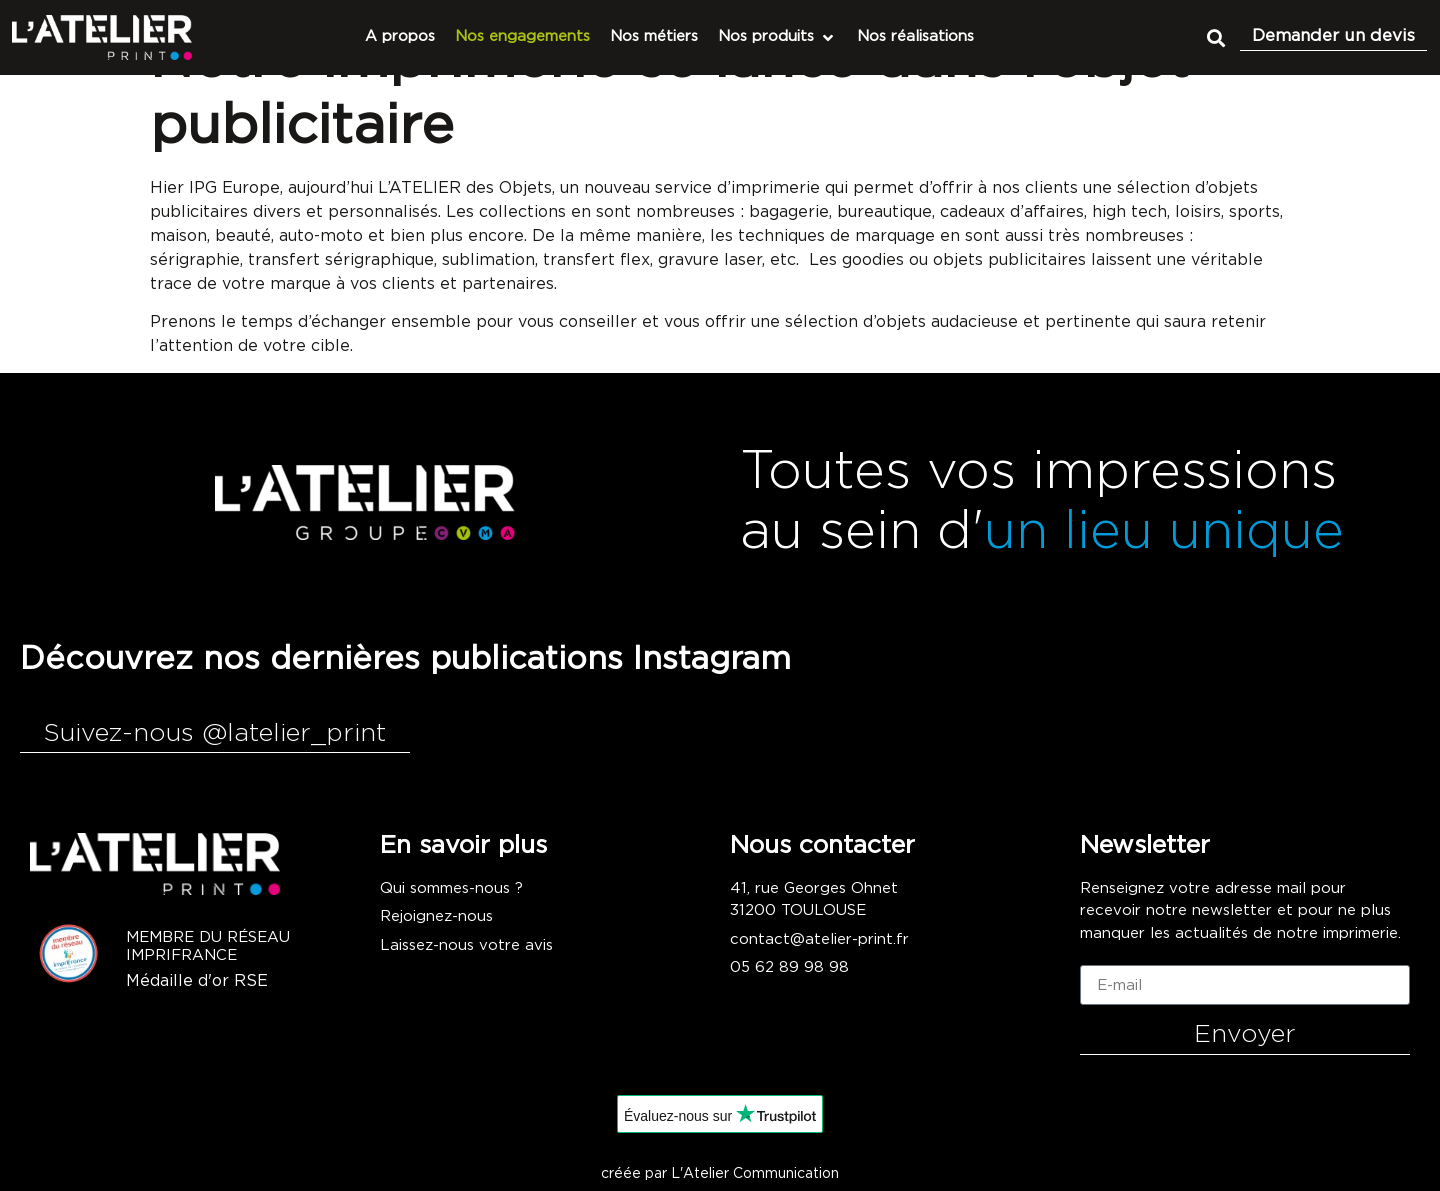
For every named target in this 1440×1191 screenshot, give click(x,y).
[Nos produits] (777, 37)
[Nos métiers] (654, 37)
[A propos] (400, 37)
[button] (1215, 37)
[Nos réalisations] (915, 37)
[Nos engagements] (522, 37)
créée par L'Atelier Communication (720, 1174)
